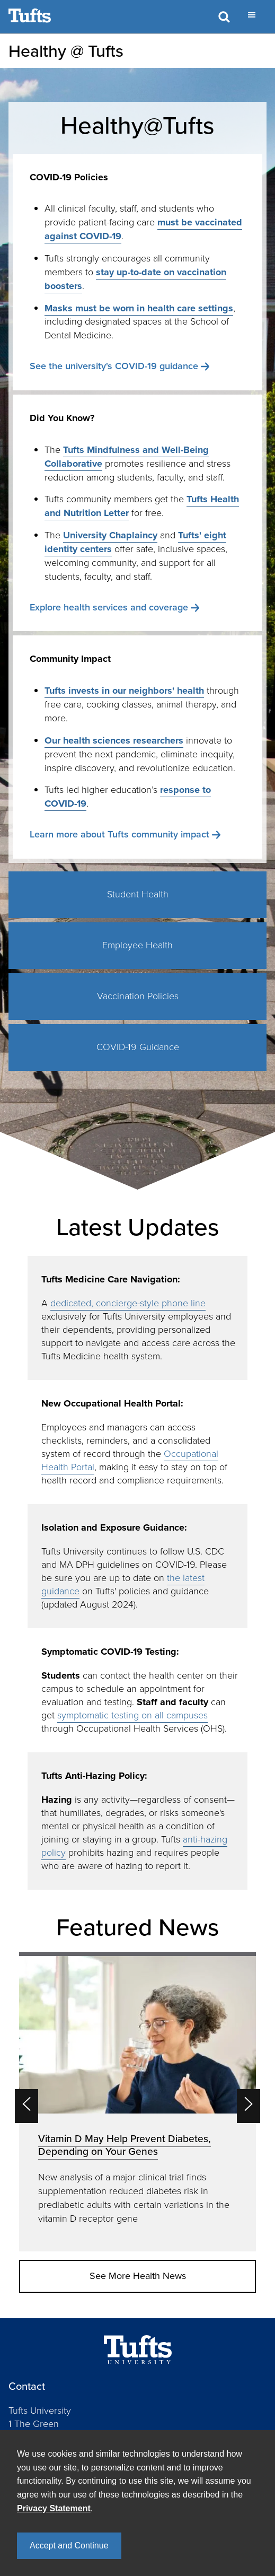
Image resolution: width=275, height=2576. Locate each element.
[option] (137, 2101)
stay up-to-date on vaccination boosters (135, 279)
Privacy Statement (54, 2508)
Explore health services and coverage (109, 607)
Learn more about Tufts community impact (119, 834)
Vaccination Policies (138, 996)
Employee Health (137, 945)
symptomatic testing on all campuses (132, 1715)
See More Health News (138, 2276)
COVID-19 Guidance (137, 1047)
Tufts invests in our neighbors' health (124, 690)
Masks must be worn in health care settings (139, 308)
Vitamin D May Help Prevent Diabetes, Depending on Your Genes (124, 2145)
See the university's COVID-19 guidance (114, 366)
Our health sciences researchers (114, 740)
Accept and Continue (69, 2545)
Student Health (137, 894)
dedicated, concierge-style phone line (128, 1303)
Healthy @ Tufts (65, 51)
